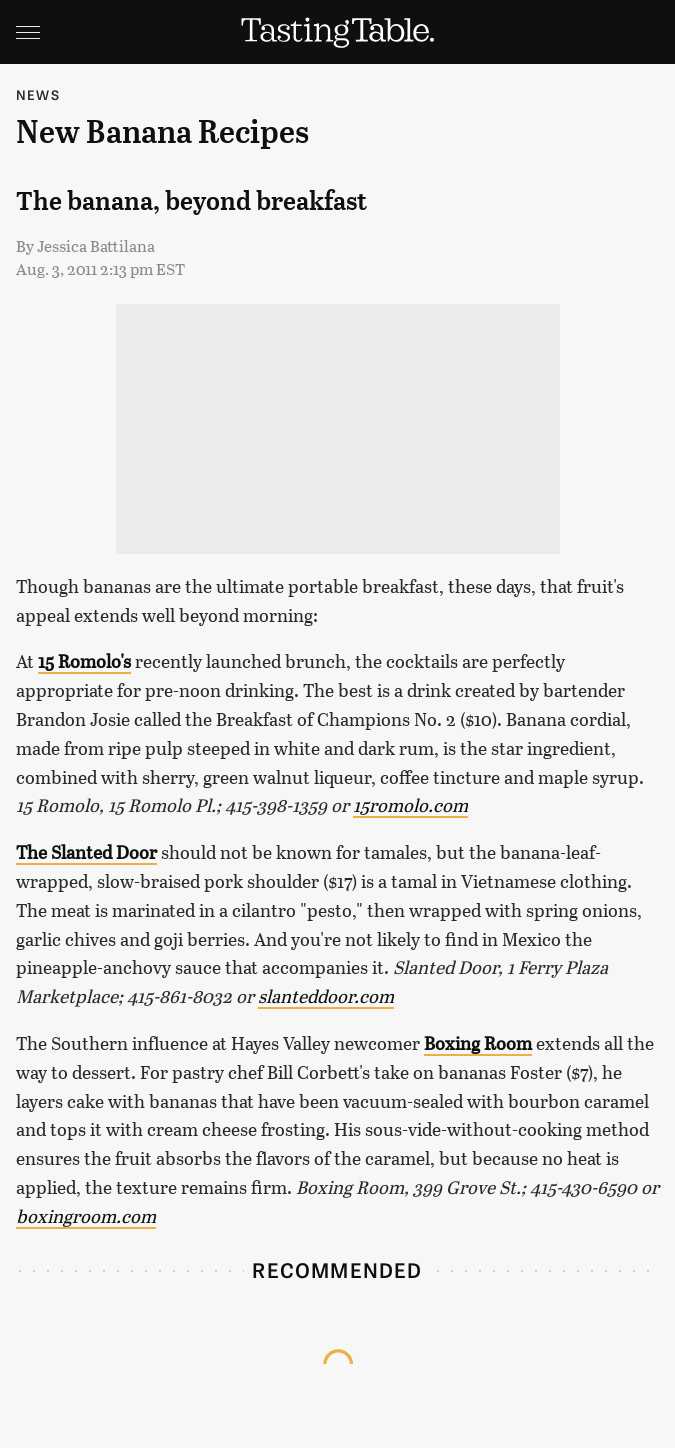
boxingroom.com (86, 1216)
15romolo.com (410, 805)
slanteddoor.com (326, 996)
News (38, 94)
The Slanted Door (86, 852)
